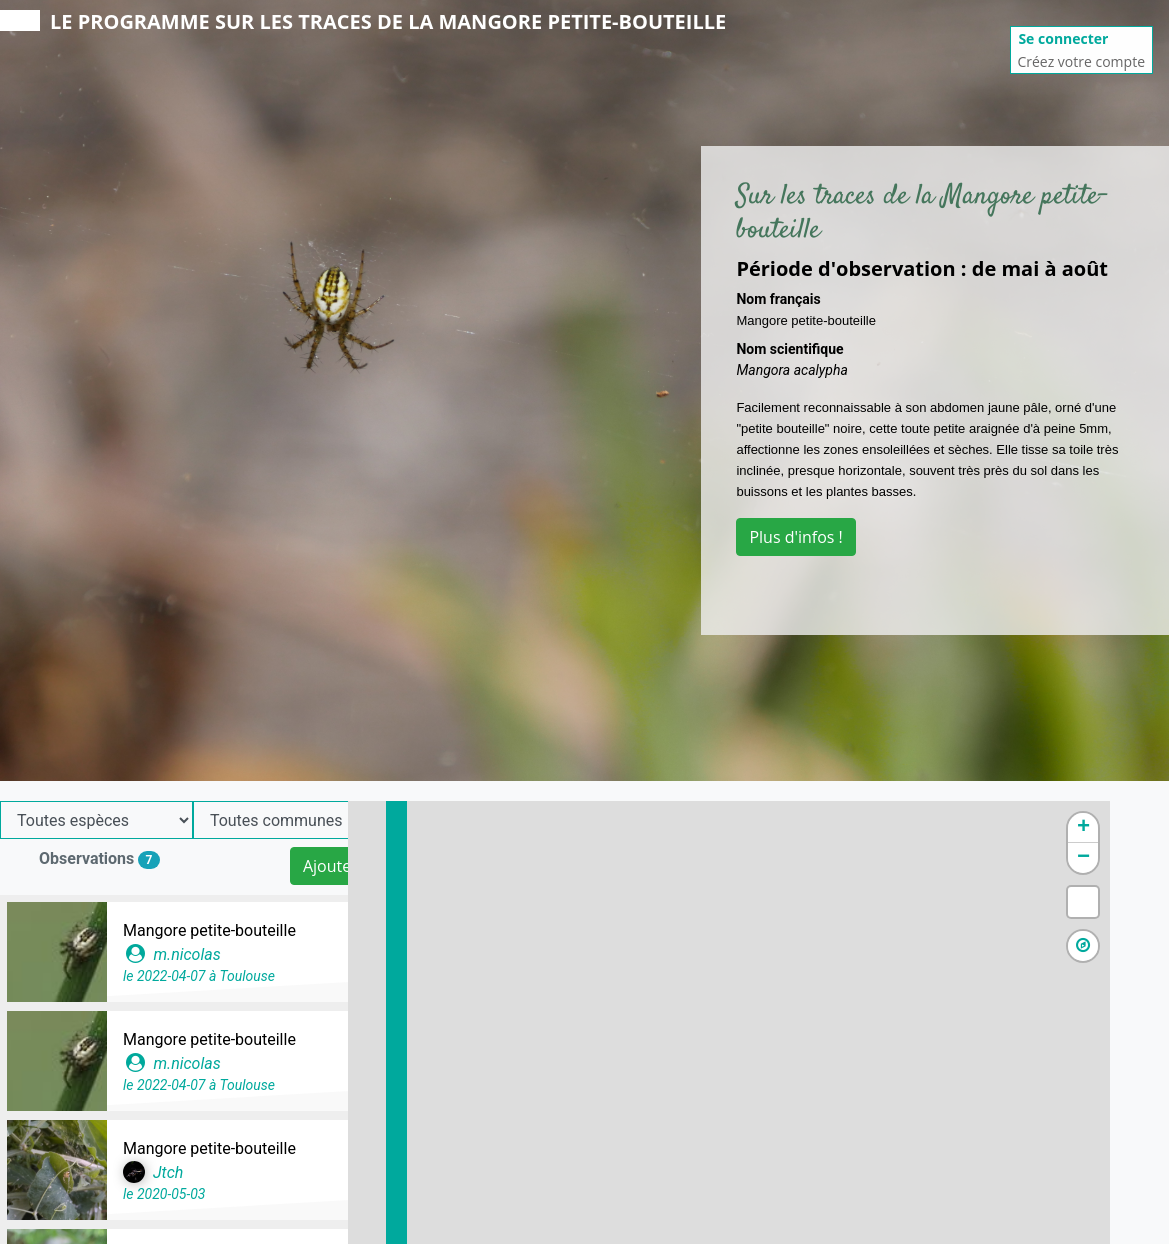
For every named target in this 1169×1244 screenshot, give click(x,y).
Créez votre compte (1081, 61)
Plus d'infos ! (795, 537)
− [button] (1142, 858)
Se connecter (1063, 38)
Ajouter (330, 866)
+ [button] (1142, 828)
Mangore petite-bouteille (209, 930)
